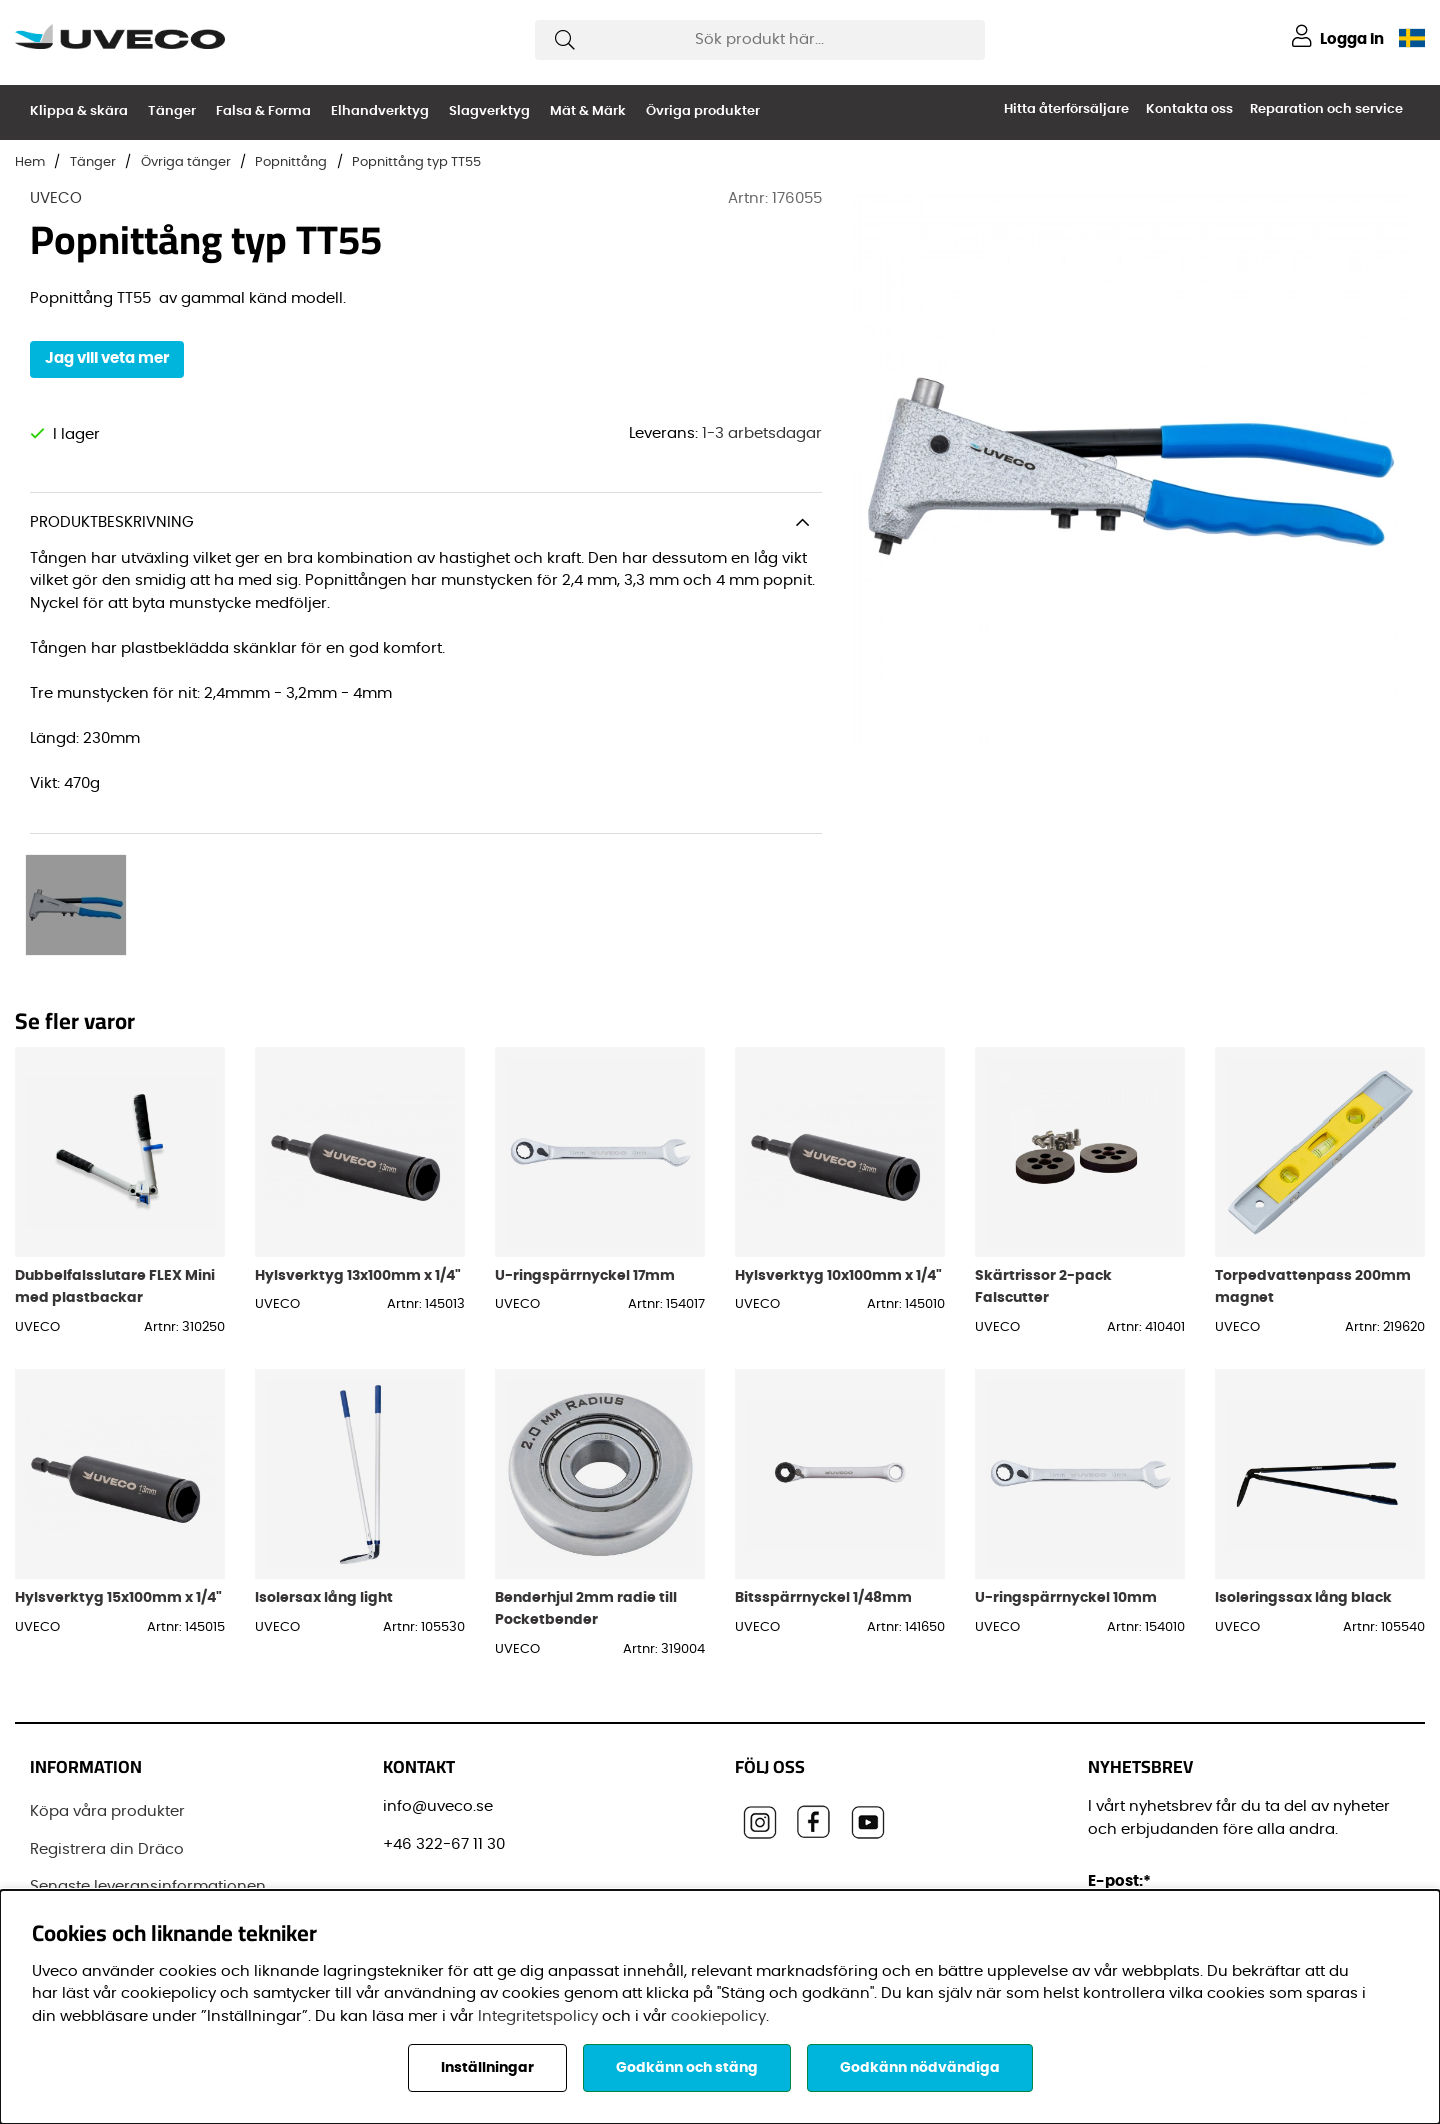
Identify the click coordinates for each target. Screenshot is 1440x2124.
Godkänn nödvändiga (920, 2068)
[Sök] (760, 40)
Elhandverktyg (380, 111)
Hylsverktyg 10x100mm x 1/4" (838, 1186)
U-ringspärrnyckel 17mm (585, 1186)
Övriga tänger (186, 162)
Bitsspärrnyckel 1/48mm (823, 1508)
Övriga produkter (703, 111)
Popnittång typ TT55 (416, 162)
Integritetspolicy (538, 2016)
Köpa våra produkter (107, 1723)
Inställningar (487, 2068)
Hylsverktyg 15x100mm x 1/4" (118, 1508)
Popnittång (291, 162)
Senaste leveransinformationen (148, 1798)
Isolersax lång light (324, 1508)
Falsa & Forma (263, 111)
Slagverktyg (489, 111)
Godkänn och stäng (687, 2068)
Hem (30, 162)
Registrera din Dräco (107, 1760)
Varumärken (77, 1873)
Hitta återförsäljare (1066, 109)
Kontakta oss (1189, 109)
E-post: (1122, 1793)
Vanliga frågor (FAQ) (108, 1835)
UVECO (56, 198)
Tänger (172, 111)
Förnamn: (1129, 1883)
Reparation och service (1326, 109)
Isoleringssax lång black (1303, 1508)
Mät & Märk (588, 111)
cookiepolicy (718, 2016)
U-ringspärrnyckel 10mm (1066, 1508)
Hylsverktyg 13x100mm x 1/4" (358, 1186)
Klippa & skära (79, 111)
